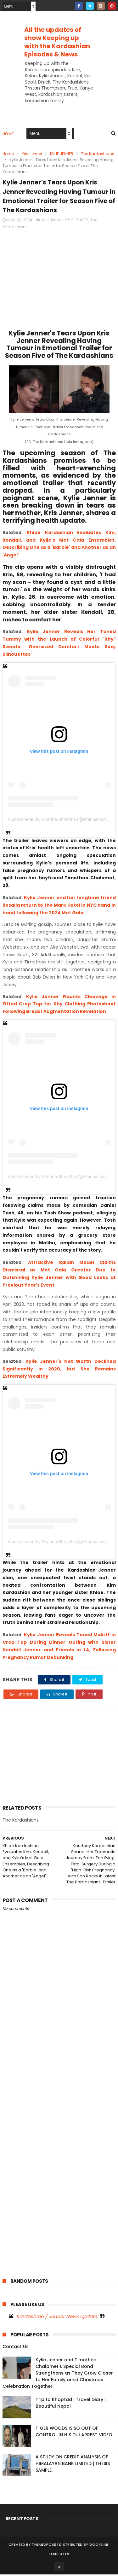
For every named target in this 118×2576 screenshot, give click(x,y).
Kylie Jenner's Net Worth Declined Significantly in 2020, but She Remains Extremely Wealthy (59, 1370)
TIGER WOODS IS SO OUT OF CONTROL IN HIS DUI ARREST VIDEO (74, 2433)
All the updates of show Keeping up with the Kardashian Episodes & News (57, 42)
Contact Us (16, 2348)
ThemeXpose (44, 2546)
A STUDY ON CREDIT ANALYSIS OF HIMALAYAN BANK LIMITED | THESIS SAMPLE (73, 2465)
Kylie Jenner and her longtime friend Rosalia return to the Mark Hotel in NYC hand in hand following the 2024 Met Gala (59, 906)
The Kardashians (97, 154)
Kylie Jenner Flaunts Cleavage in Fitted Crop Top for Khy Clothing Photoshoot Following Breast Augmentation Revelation (59, 1005)
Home (8, 134)
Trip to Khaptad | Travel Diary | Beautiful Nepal (71, 2404)
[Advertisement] (59, 85)
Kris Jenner (32, 154)
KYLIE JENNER (61, 154)
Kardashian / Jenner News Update (56, 2318)
